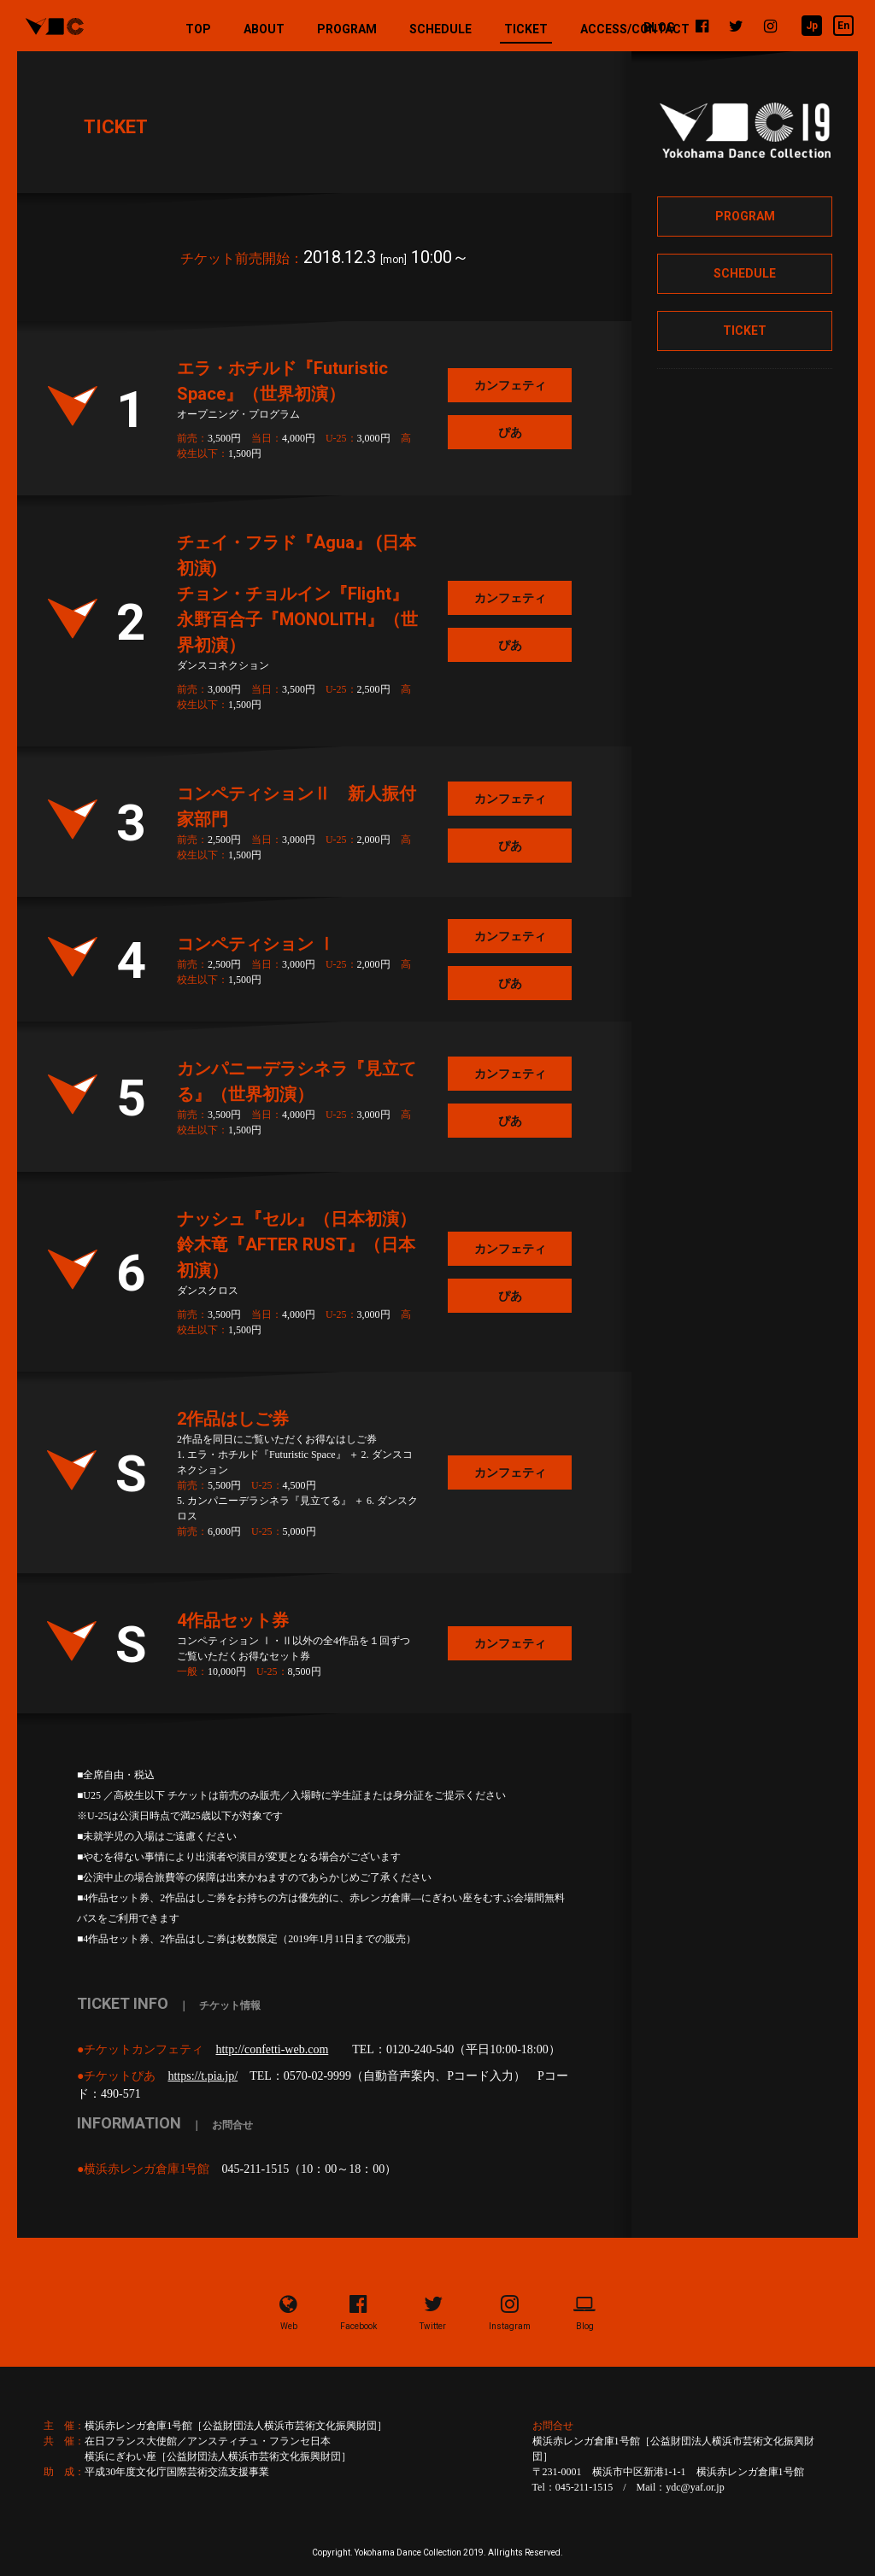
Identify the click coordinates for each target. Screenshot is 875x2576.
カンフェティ (510, 385)
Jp (812, 26)
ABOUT (264, 29)
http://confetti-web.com (271, 2049)
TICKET (526, 33)
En (843, 26)
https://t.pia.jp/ (202, 2076)
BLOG (659, 27)
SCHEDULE (440, 29)
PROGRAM (347, 29)
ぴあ (510, 432)
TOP (198, 29)
